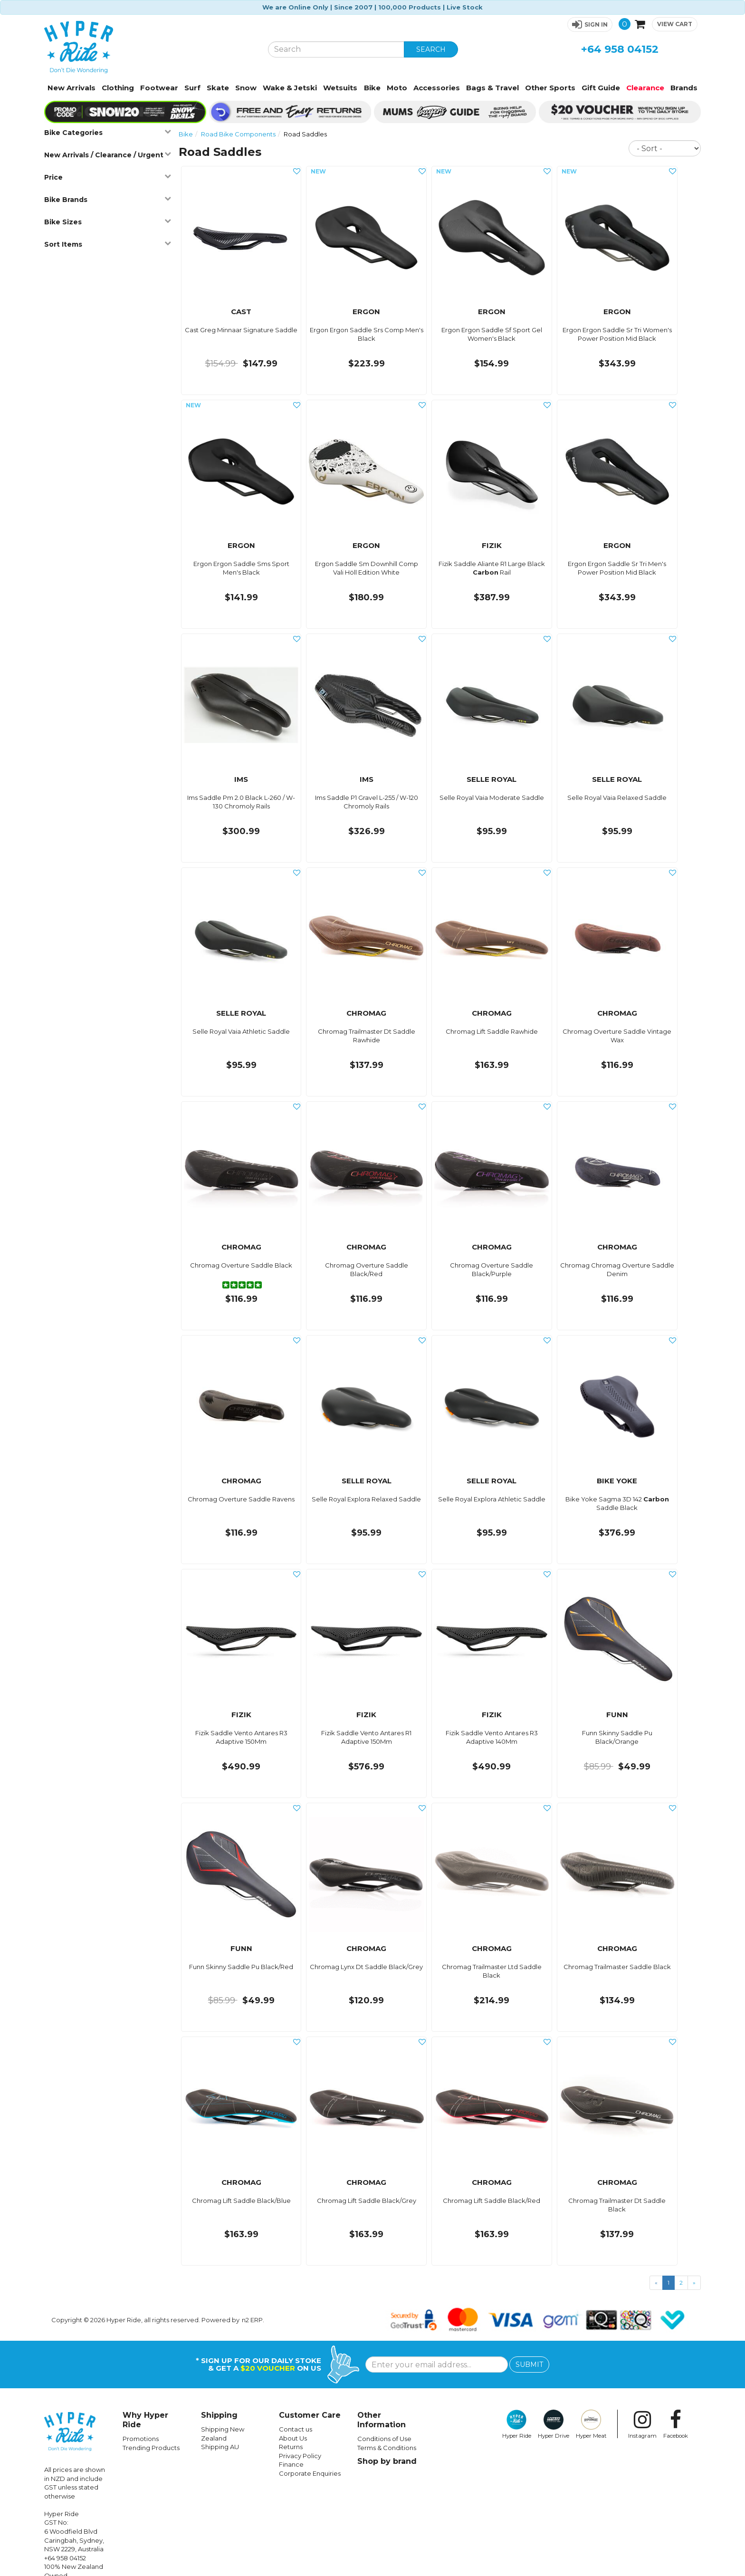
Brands (683, 87)
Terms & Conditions (386, 2447)
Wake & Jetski (290, 87)
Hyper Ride (516, 2424)
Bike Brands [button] (107, 199)
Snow (246, 87)
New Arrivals (72, 87)
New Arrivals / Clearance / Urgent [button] (107, 154)
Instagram (642, 2424)
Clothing (118, 87)
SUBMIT (529, 2364)
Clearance (645, 87)
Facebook (675, 2424)
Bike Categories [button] (107, 132)
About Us (293, 2438)
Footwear (159, 87)
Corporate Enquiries (310, 2473)
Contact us (295, 2429)
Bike (372, 87)
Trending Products (151, 2447)
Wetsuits (340, 87)
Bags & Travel (492, 87)
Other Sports (550, 87)
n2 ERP (252, 2320)
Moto (397, 87)
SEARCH (431, 49)
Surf (192, 87)
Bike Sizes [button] (107, 221)
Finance (291, 2464)
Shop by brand (387, 2461)
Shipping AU (220, 2447)
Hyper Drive (553, 2424)
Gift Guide (601, 87)
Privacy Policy (300, 2456)
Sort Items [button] (107, 244)
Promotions (141, 2438)
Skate (218, 87)
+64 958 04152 (620, 49)
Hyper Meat (591, 2424)
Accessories (436, 87)
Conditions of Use (384, 2438)
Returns (291, 2447)
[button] (589, 24)
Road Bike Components (238, 134)
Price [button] (107, 177)
